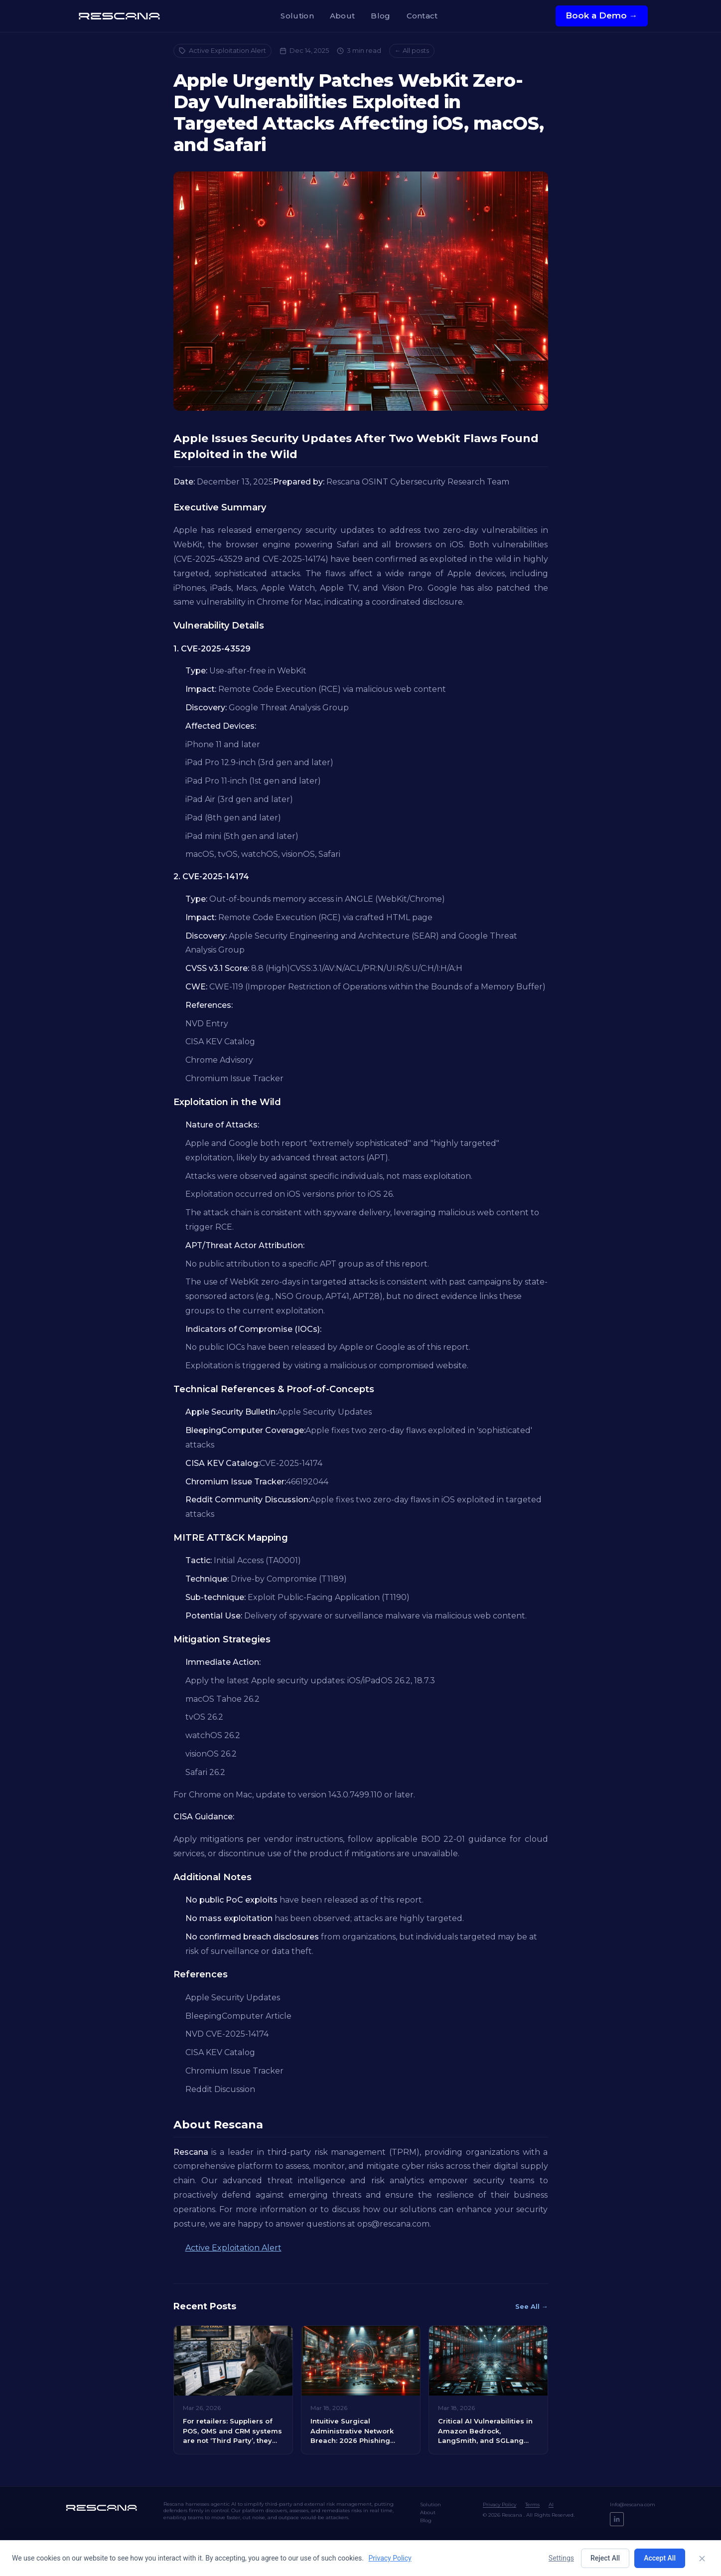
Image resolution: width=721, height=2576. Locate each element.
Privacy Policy (499, 2504)
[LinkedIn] (617, 2519)
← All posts (412, 50)
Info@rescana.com (632, 2504)
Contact (422, 15)
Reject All (605, 2558)
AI (551, 2504)
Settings (561, 2558)
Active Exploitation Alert (222, 50)
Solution (297, 15)
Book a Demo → (602, 15)
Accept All (660, 2558)
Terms (532, 2504)
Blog (380, 15)
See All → (531, 2306)
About (342, 15)
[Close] (702, 2559)
